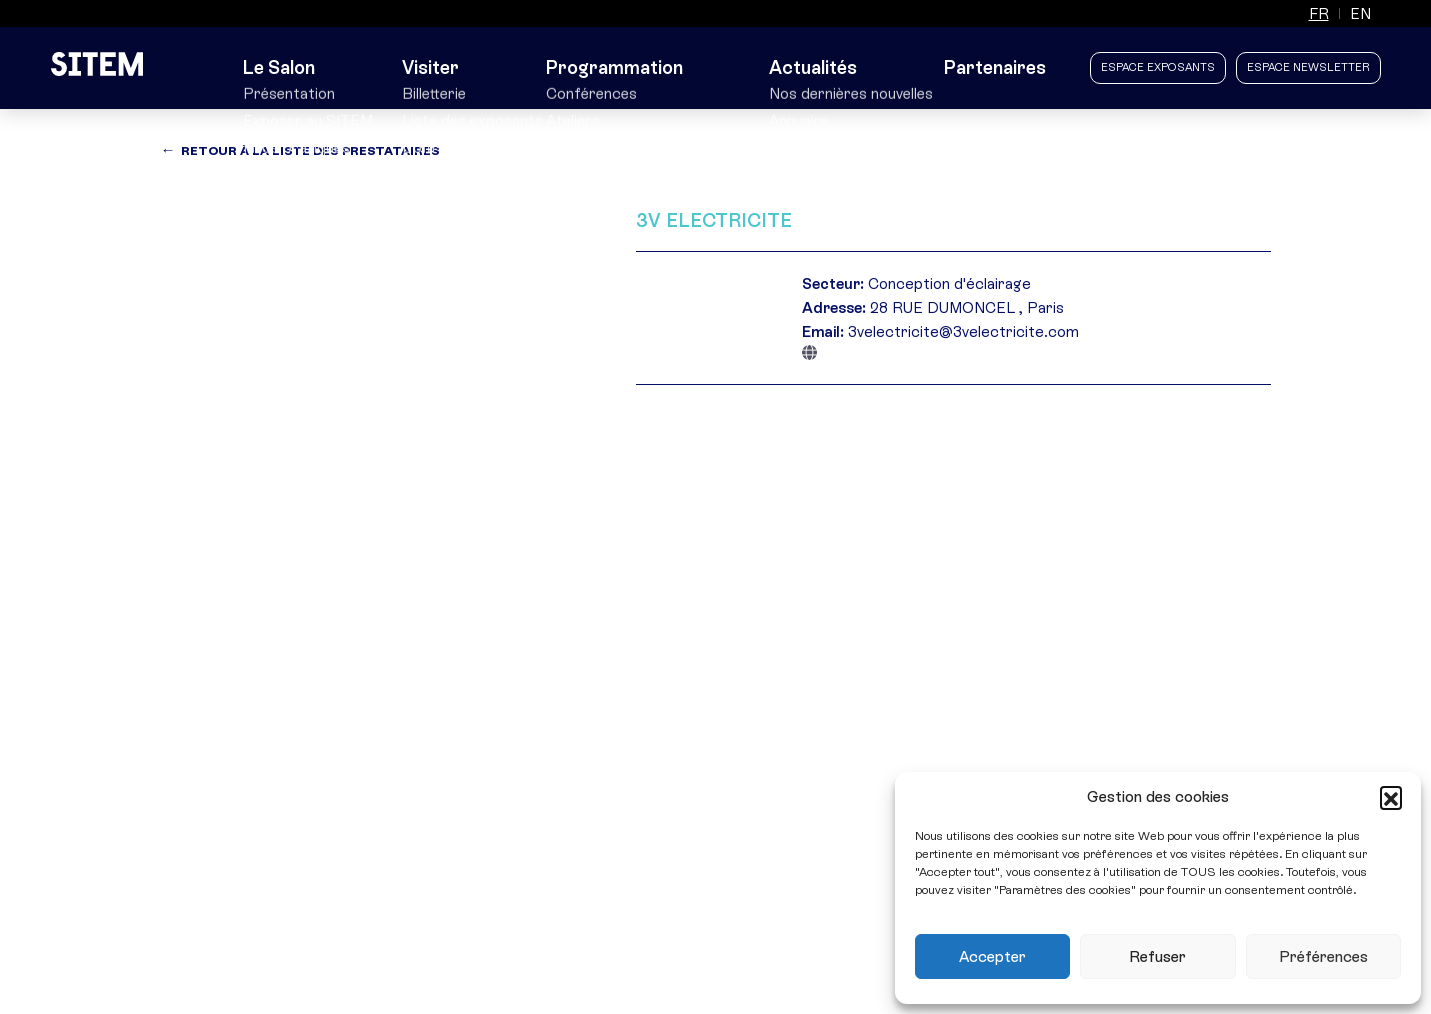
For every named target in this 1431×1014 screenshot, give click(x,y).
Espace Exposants (1158, 67)
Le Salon (283, 67)
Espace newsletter (1308, 67)
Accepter (992, 957)
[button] (1391, 797)
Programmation (623, 67)
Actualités (816, 67)
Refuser (1157, 957)
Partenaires (997, 67)
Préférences (1323, 957)
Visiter (443, 67)
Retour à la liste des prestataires (310, 151)
